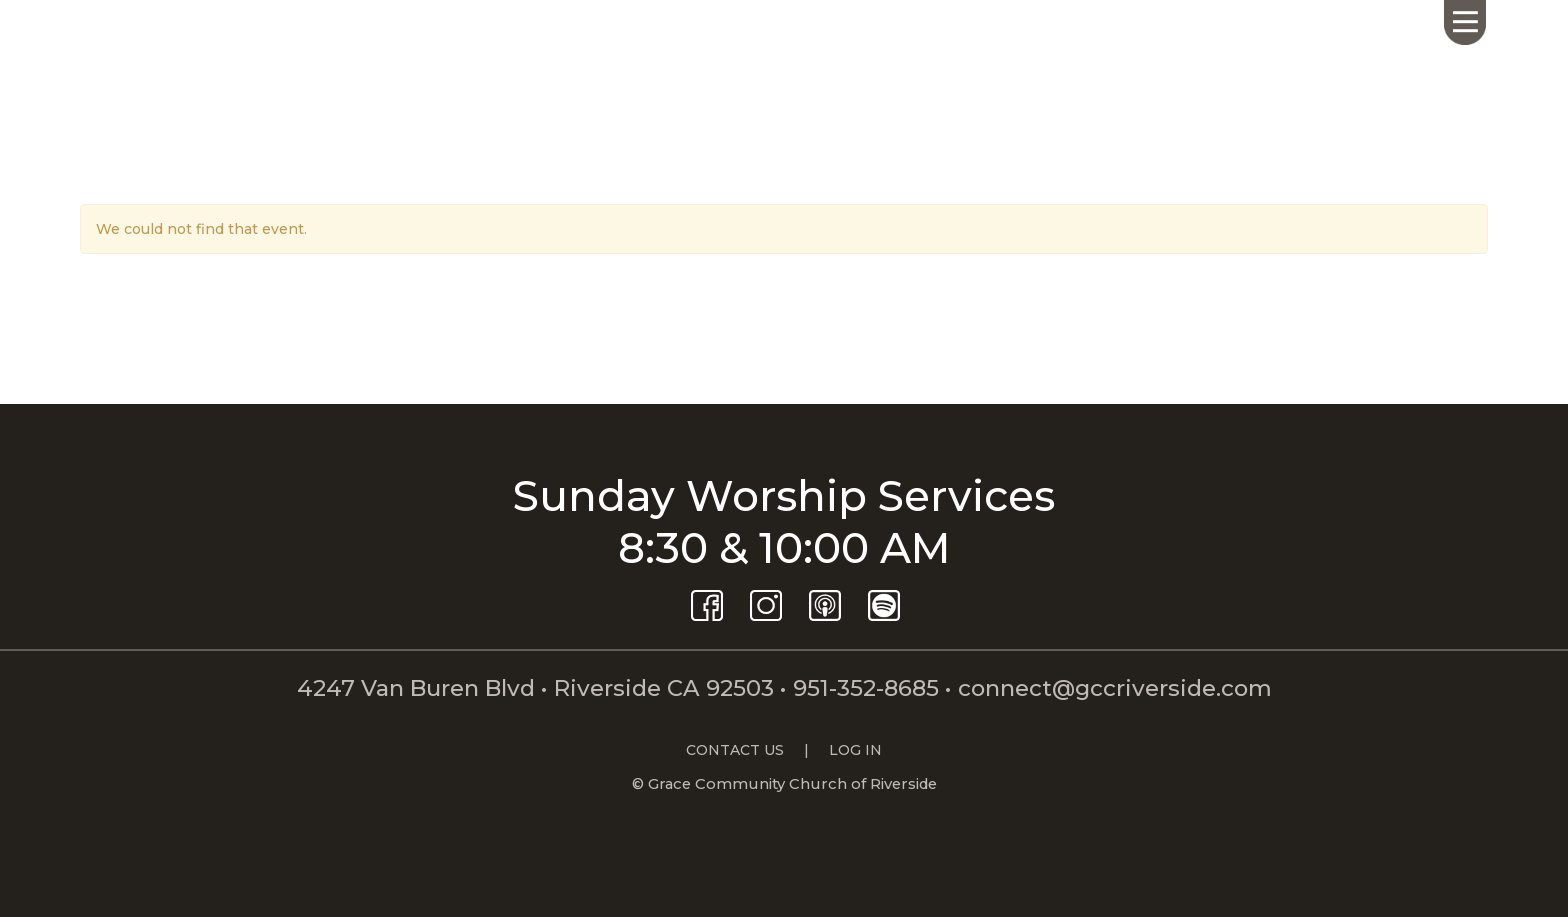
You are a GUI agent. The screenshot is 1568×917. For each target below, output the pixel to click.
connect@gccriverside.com (1115, 688)
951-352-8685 (866, 688)
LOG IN (855, 750)
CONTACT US (735, 750)
